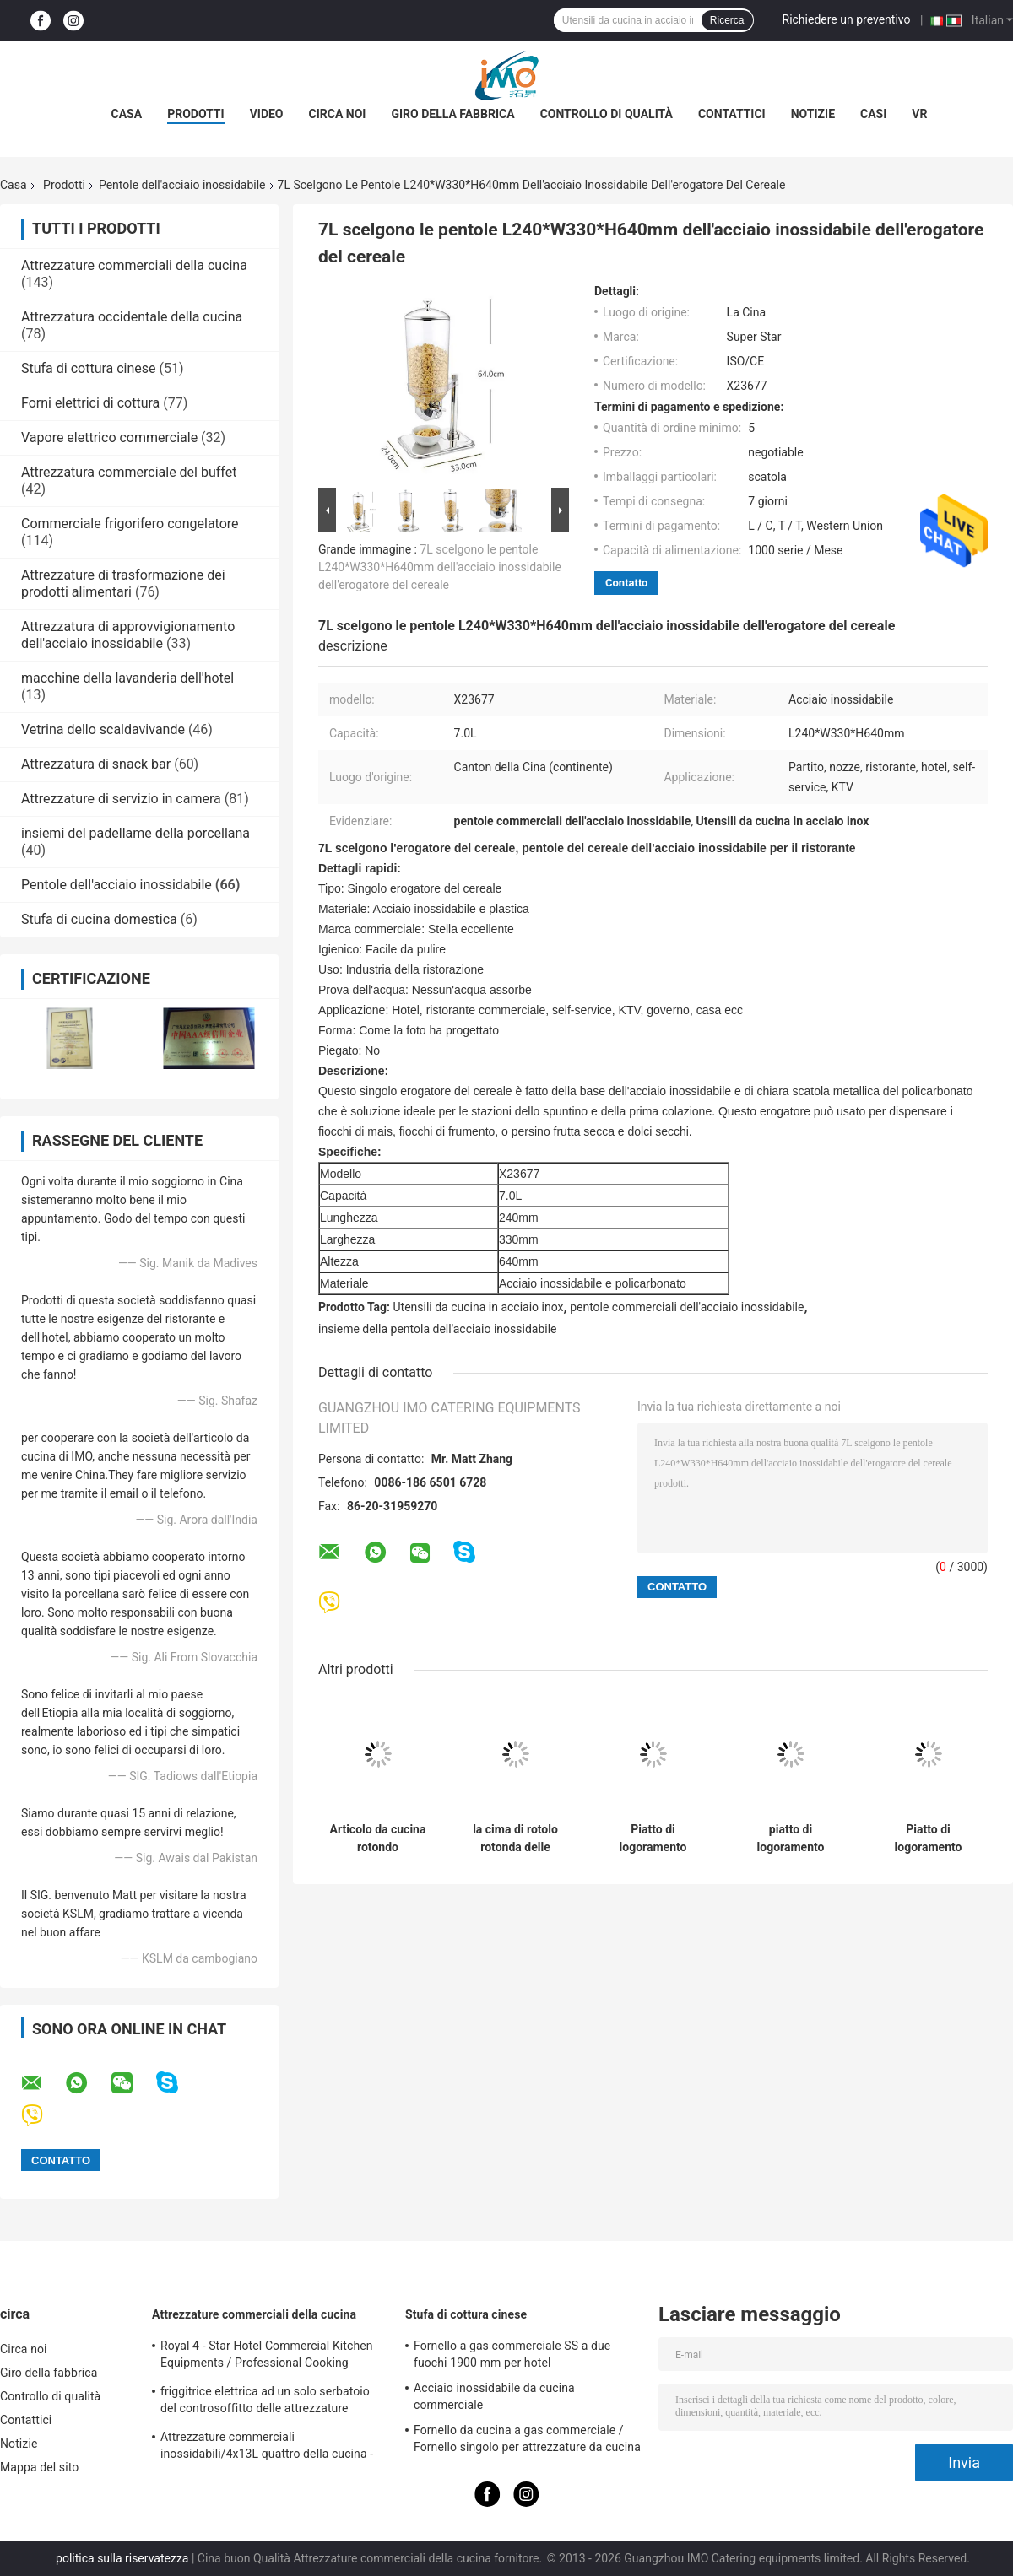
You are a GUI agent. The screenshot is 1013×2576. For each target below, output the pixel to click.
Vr (919, 114)
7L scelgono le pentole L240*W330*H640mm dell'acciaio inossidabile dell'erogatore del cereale (439, 567)
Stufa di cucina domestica (99, 919)
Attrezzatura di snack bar (96, 764)
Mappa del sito (39, 2467)
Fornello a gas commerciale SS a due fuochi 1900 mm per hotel (512, 2354)
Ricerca (727, 20)
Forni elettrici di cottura (90, 403)
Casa (127, 114)
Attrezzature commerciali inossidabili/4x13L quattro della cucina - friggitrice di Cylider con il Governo (266, 2447)
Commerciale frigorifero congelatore (130, 524)
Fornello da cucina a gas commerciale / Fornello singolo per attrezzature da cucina (527, 2438)
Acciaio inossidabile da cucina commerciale (494, 2396)
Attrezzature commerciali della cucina (134, 265)
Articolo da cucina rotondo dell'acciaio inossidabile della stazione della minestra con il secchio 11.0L (378, 1839)
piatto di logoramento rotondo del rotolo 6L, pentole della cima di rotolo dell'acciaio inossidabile (791, 1839)
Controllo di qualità (606, 114)
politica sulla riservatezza (122, 2558)
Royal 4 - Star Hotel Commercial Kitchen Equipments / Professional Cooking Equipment (266, 2356)
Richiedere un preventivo (847, 19)
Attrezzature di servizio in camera (121, 799)
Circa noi (337, 114)
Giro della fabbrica (452, 114)
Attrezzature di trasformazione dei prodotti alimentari (123, 583)
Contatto (626, 582)
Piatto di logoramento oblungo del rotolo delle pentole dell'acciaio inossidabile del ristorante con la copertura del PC (928, 1839)
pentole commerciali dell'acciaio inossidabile (687, 1307)
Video (267, 114)
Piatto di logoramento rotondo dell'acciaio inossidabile (653, 1839)
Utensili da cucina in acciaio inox (478, 1307)
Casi (873, 114)
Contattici (732, 114)
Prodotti (196, 114)
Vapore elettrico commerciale (109, 437)
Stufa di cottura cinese (88, 368)
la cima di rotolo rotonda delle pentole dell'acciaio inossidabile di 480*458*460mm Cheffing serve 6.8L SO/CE (515, 1839)
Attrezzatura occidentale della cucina (131, 317)
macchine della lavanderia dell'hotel (127, 678)
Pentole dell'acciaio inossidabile (182, 185)
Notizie (813, 114)
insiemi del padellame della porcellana (135, 833)
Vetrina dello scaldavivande (103, 729)
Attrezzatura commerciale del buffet (128, 472)
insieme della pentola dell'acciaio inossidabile (437, 1329)
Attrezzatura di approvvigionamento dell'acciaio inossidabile (128, 634)
